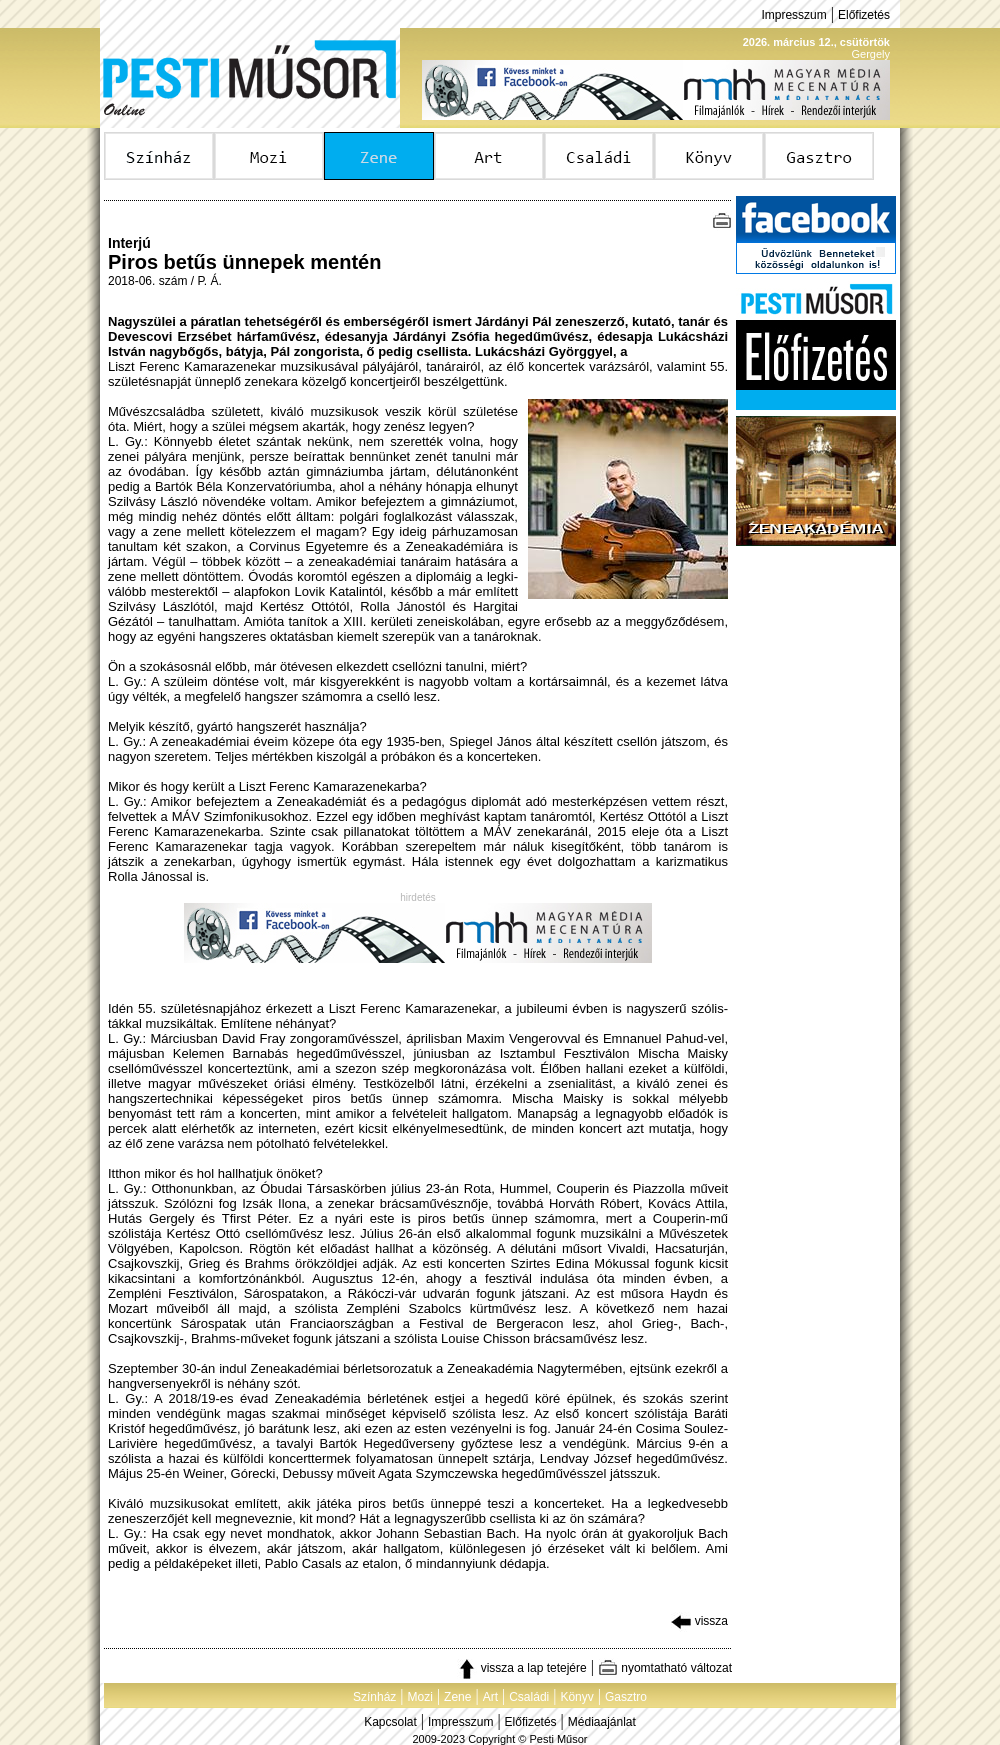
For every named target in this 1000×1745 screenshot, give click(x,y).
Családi (529, 1697)
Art (490, 1697)
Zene (457, 1697)
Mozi (420, 1697)
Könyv (576, 1697)
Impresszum (793, 15)
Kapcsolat (390, 1722)
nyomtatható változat (665, 1668)
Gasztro (626, 1697)
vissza (699, 1621)
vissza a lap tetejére (521, 1668)
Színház (374, 1697)
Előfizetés (864, 15)
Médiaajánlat (602, 1722)
